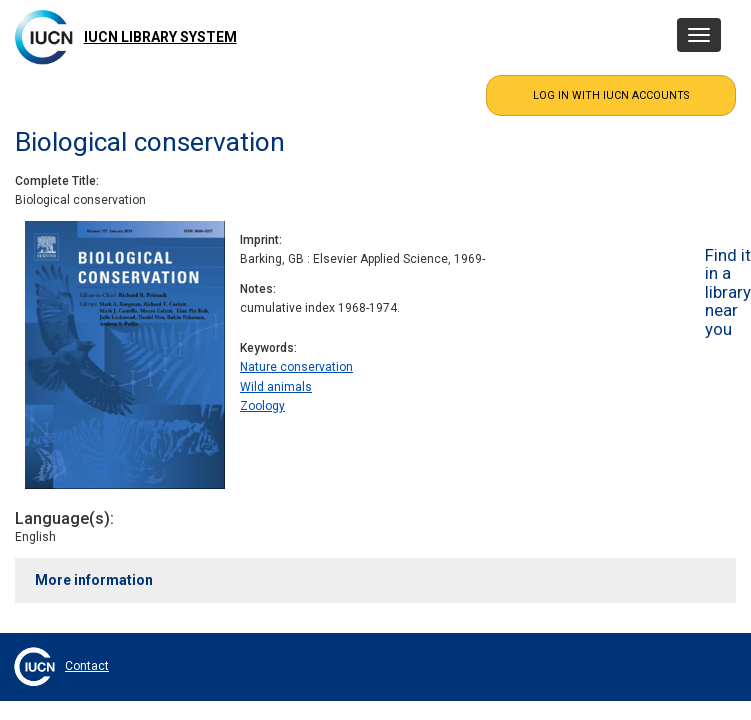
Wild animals (276, 387)
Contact (87, 666)
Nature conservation (296, 367)
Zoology (262, 406)
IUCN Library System (160, 37)
